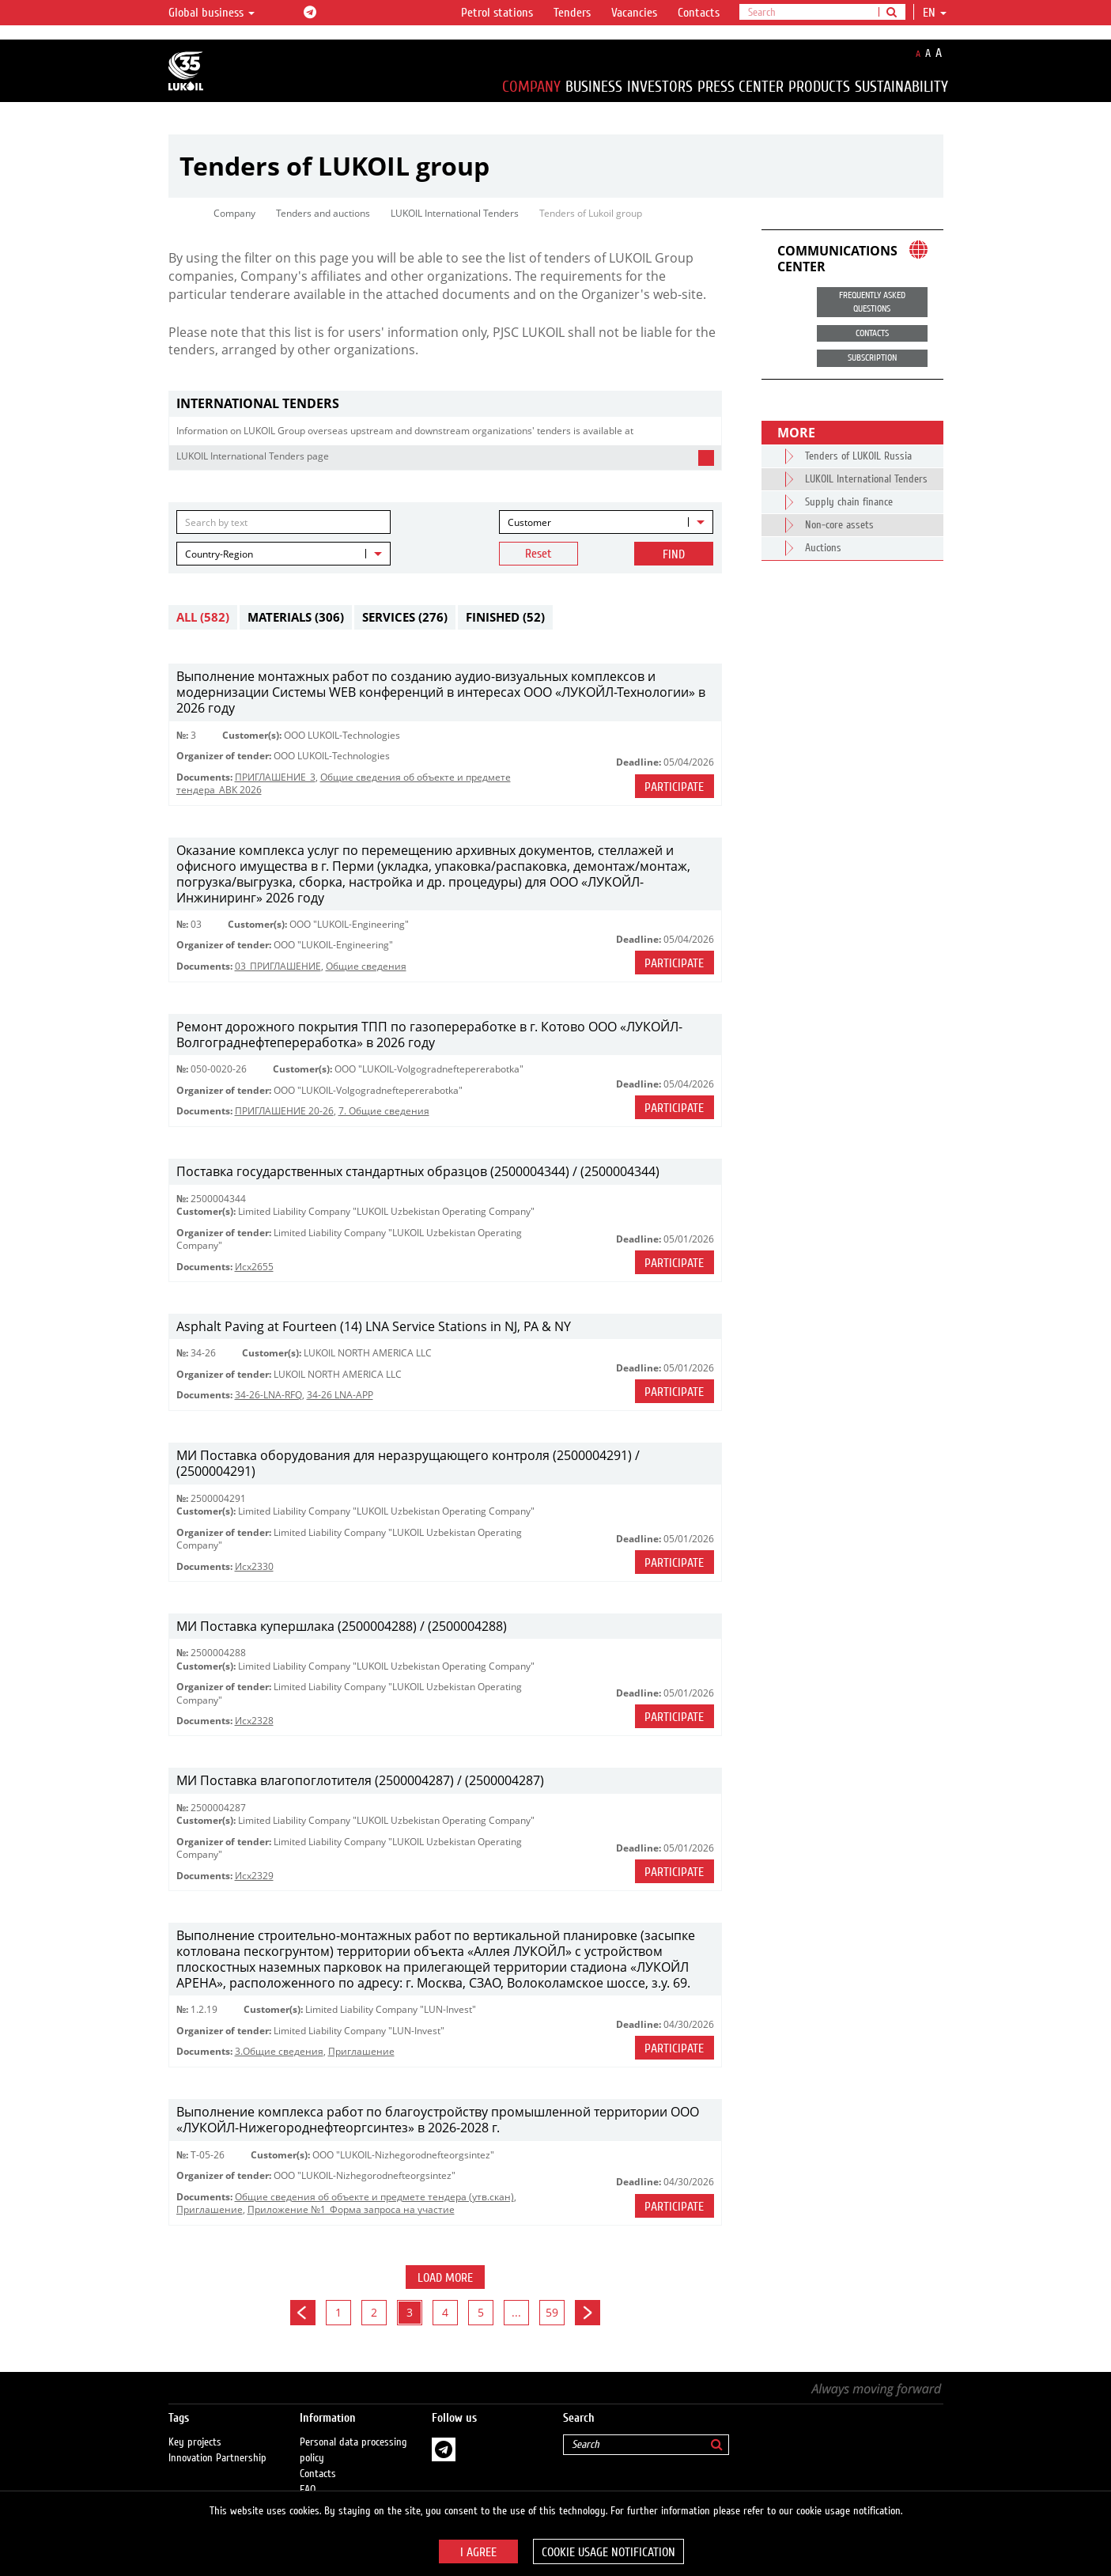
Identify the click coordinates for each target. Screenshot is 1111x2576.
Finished (505, 617)
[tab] (445, 404)
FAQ (308, 2474)
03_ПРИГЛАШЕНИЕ (278, 966)
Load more (445, 2278)
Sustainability (901, 87)
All (202, 617)
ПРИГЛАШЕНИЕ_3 (275, 777)
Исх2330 (254, 1566)
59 (552, 2312)
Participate (674, 787)
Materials (296, 617)
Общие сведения (366, 966)
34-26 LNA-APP (340, 1395)
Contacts (699, 13)
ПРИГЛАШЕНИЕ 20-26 (284, 1111)
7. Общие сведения (383, 1111)
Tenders (572, 13)
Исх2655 (254, 1267)
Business (593, 87)
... (516, 2312)
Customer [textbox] (529, 522)
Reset (538, 554)
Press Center (740, 87)
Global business (211, 13)
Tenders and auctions (323, 213)
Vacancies (634, 13)
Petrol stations (497, 13)
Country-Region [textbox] (219, 554)
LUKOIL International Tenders (455, 213)
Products (819, 87)
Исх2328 (254, 1721)
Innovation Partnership (217, 2442)
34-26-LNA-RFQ (268, 1395)
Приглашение (361, 2051)
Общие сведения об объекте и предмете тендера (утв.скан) (374, 2197)
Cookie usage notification (608, 2552)
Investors (660, 87)
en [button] (935, 13)
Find (674, 554)
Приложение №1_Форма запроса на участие (351, 2209)
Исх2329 (254, 1876)
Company (531, 87)
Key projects (194, 2426)
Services (405, 617)
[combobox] (606, 522)
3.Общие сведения (279, 2051)
